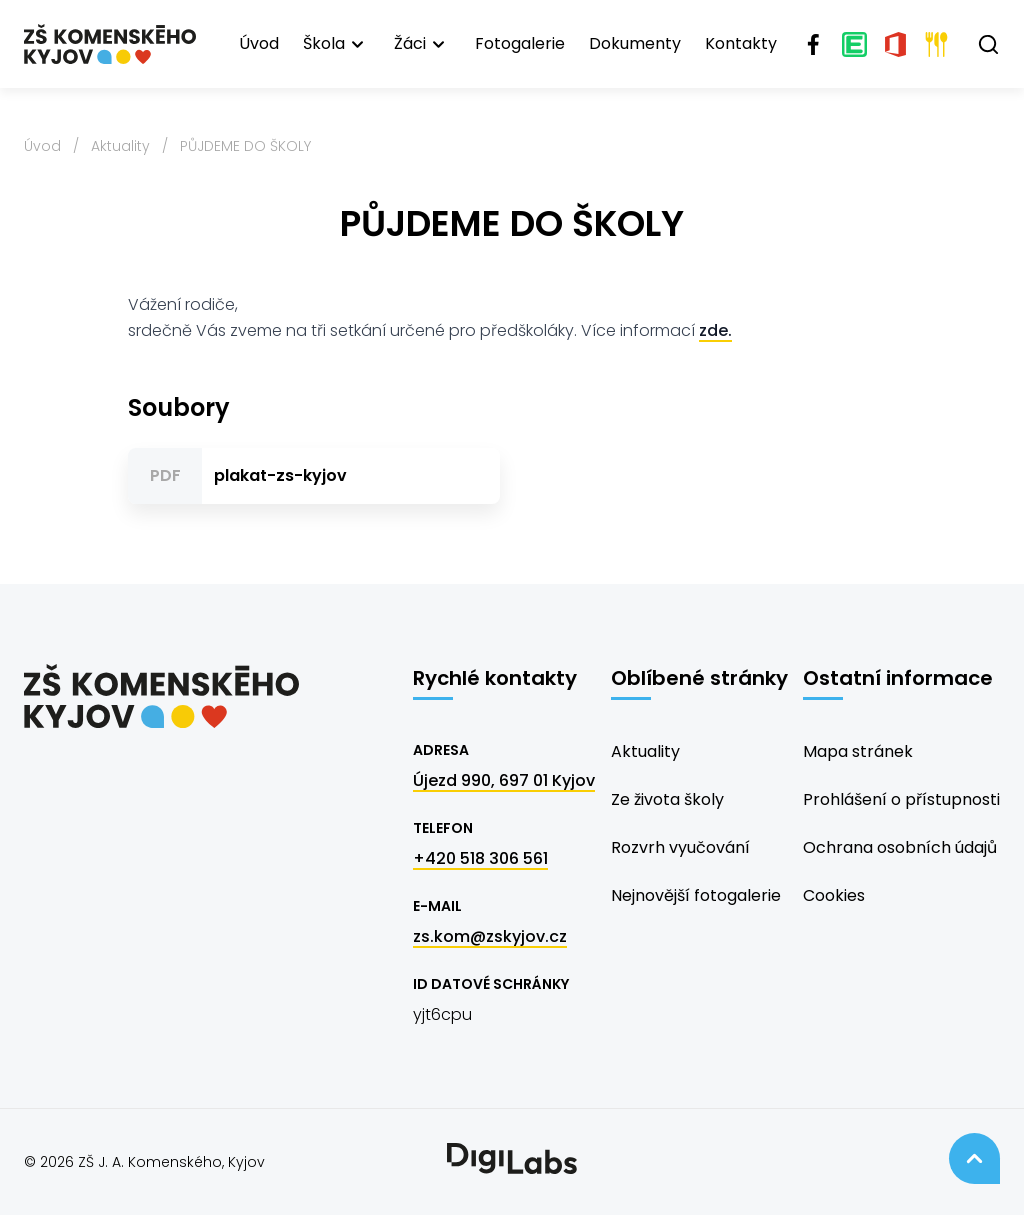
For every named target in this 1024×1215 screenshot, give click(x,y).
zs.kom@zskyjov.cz (490, 936)
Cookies (834, 895)
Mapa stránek (858, 751)
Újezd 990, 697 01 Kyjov (504, 780)
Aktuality (120, 146)
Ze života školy (667, 799)
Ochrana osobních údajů (900, 847)
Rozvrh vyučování (680, 847)
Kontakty (741, 43)
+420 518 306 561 (480, 858)
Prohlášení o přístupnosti (901, 799)
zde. (715, 330)
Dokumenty (635, 43)
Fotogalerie (520, 43)
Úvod (259, 43)
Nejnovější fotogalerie (696, 895)
